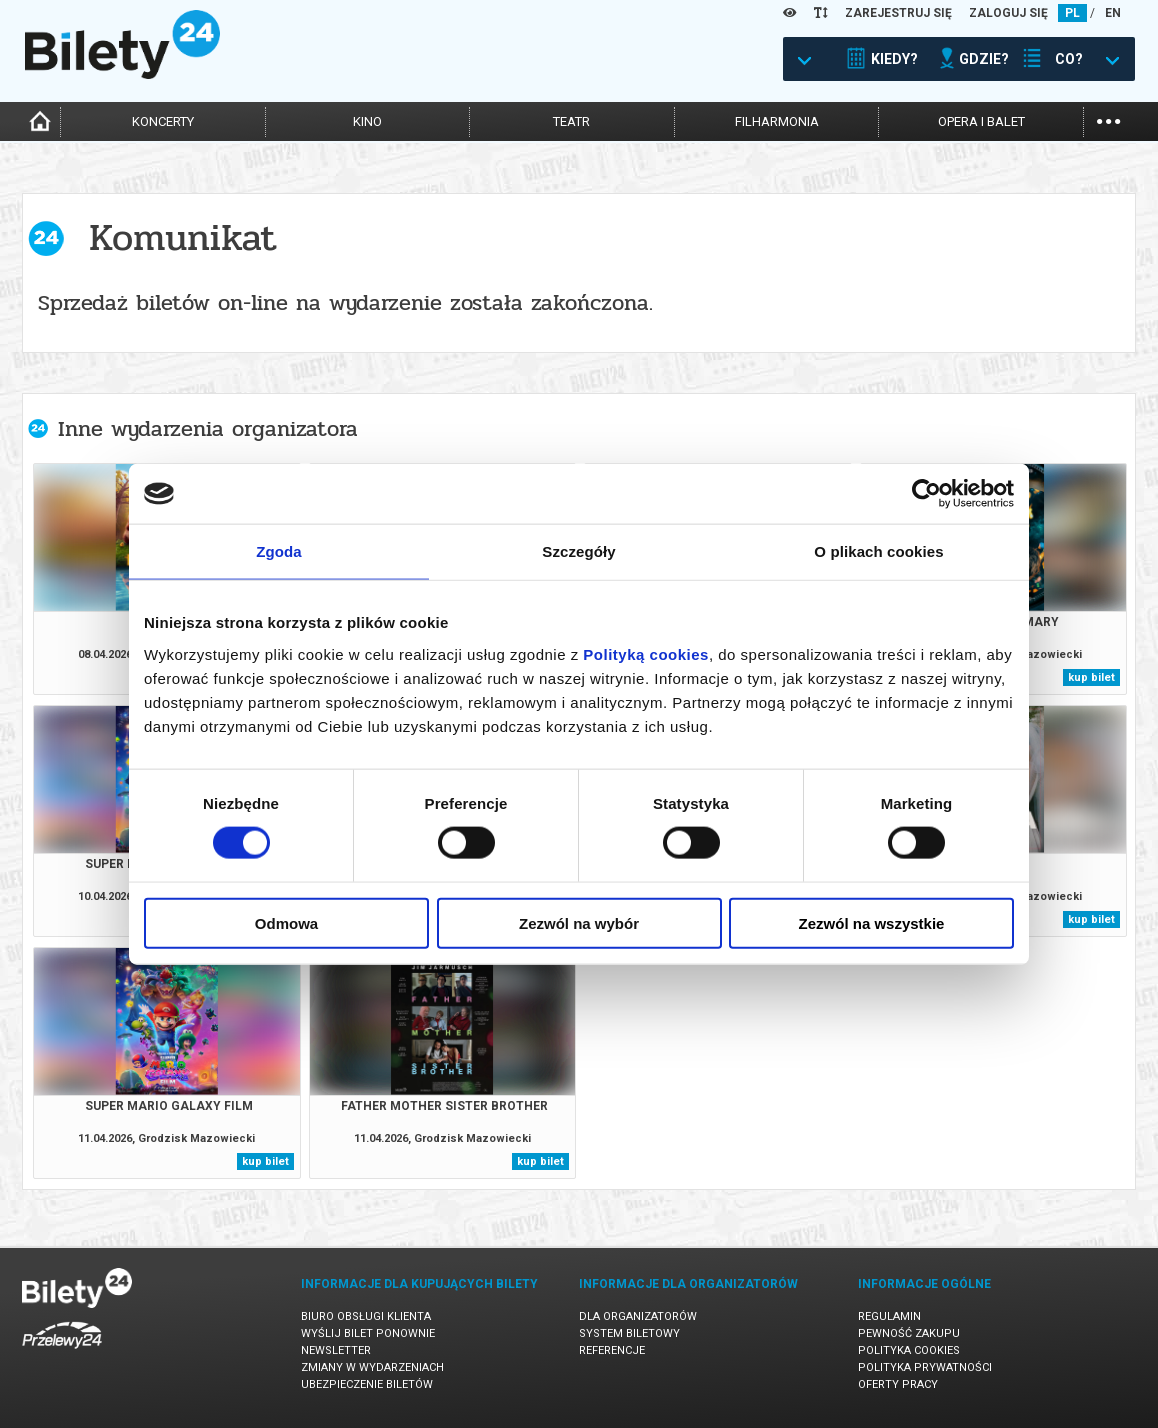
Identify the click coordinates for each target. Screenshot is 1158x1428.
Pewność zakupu (909, 1333)
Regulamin (889, 1316)
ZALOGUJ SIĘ (1008, 13)
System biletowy (629, 1333)
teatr (571, 121)
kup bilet (1091, 677)
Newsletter (336, 1350)
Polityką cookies (646, 653)
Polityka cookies (909, 1350)
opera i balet (981, 121)
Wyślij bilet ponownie (368, 1333)
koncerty (163, 121)
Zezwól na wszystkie (872, 922)
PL (1072, 13)
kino (367, 121)
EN (1113, 13)
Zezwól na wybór (579, 922)
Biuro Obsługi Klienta (366, 1316)
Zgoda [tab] (279, 551)
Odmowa (286, 922)
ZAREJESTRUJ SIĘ (898, 13)
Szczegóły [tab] (578, 551)
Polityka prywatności (925, 1367)
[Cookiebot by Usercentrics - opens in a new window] (926, 494)
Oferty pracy (898, 1384)
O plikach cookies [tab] (878, 551)
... (1108, 119)
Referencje (612, 1350)
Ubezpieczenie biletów (367, 1384)
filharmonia (777, 121)
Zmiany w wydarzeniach (372, 1367)
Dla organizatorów (638, 1316)
